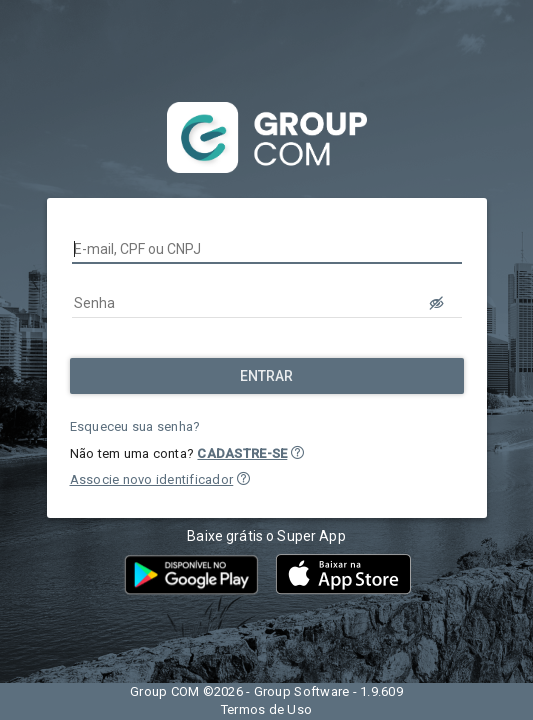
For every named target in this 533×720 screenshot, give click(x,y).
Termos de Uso (266, 709)
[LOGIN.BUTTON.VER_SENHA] (438, 303)
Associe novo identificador (152, 479)
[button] (297, 452)
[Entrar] (267, 376)
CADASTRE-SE (242, 453)
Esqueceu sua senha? (135, 426)
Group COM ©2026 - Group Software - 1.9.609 (266, 691)
